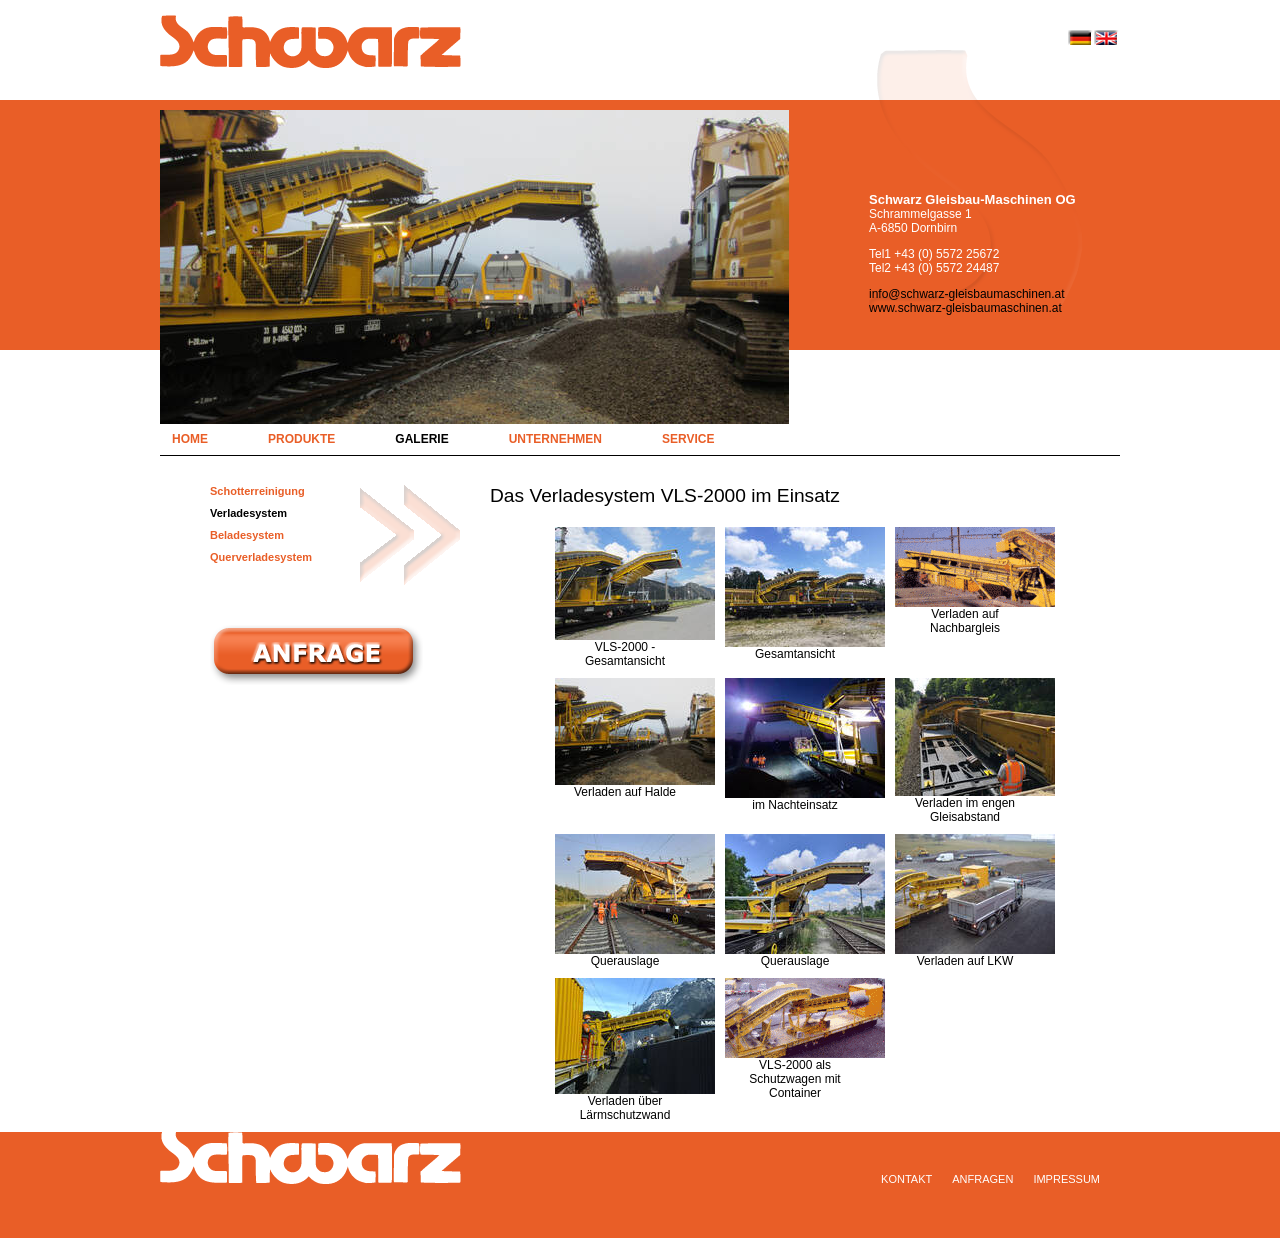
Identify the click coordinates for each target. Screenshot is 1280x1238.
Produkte (301, 439)
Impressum (1066, 1179)
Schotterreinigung (257, 491)
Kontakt (906, 1179)
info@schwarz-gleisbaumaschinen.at (967, 294)
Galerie (421, 439)
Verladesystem (248, 513)
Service (688, 439)
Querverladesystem (261, 557)
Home (190, 439)
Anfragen (982, 1179)
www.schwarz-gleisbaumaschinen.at (965, 308)
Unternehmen (555, 439)
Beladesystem (247, 535)
